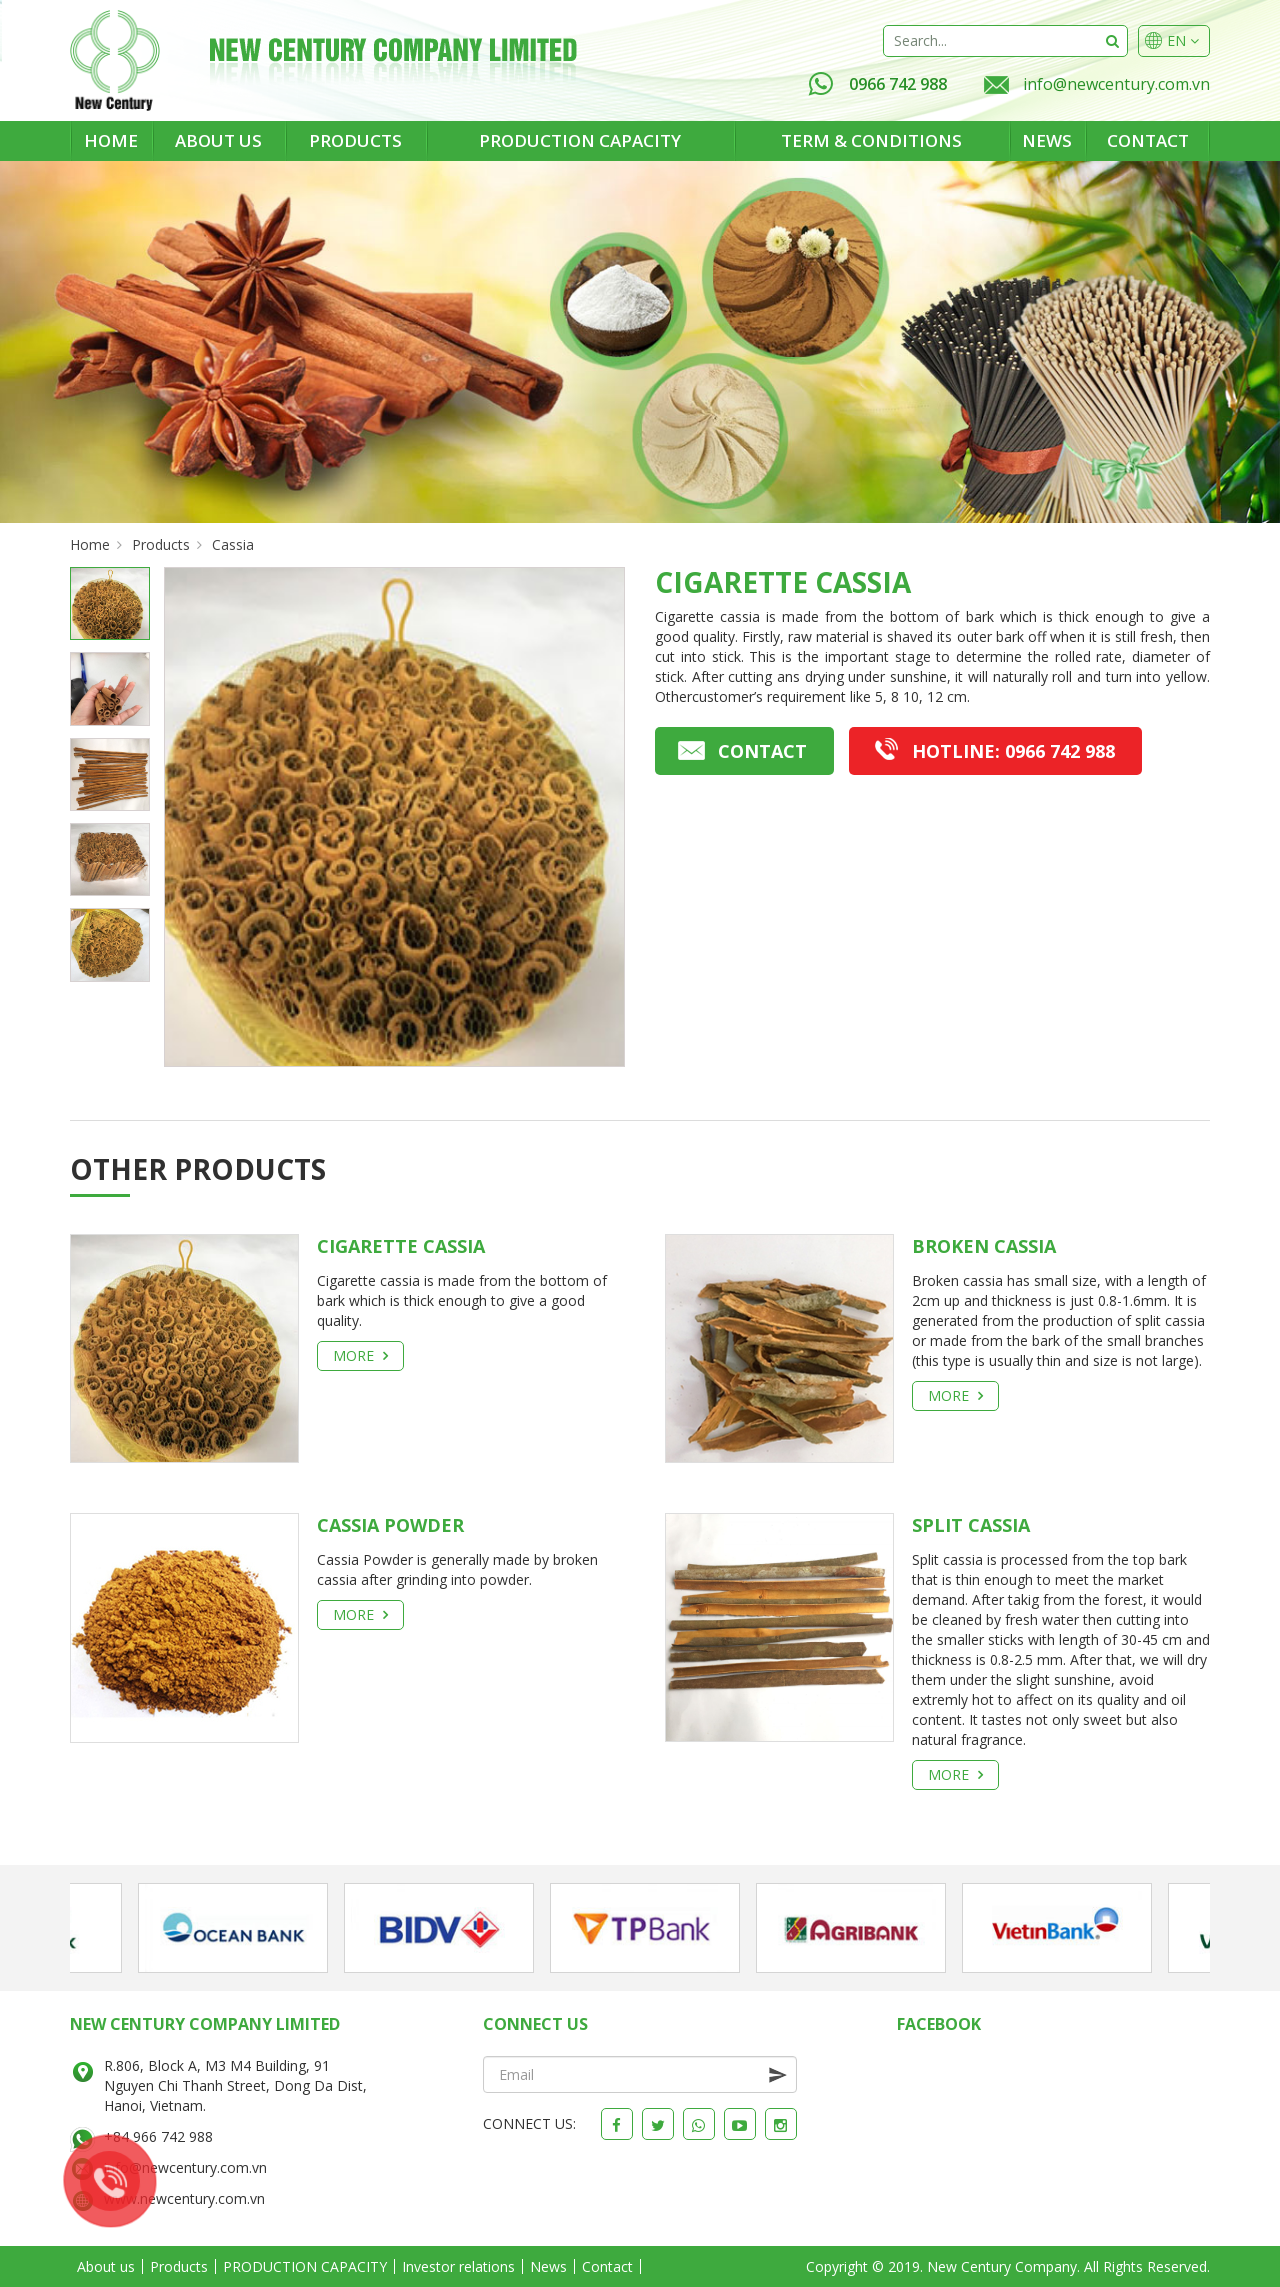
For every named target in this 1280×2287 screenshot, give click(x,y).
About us (218, 140)
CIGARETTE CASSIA (401, 1246)
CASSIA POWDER (390, 1525)
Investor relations (458, 2266)
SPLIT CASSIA (971, 1525)
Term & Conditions (871, 140)
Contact (1148, 140)
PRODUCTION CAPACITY (580, 140)
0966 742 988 (878, 84)
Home (111, 140)
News (1047, 140)
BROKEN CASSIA (984, 1246)
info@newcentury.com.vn (1116, 84)
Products (355, 140)
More (360, 1355)
